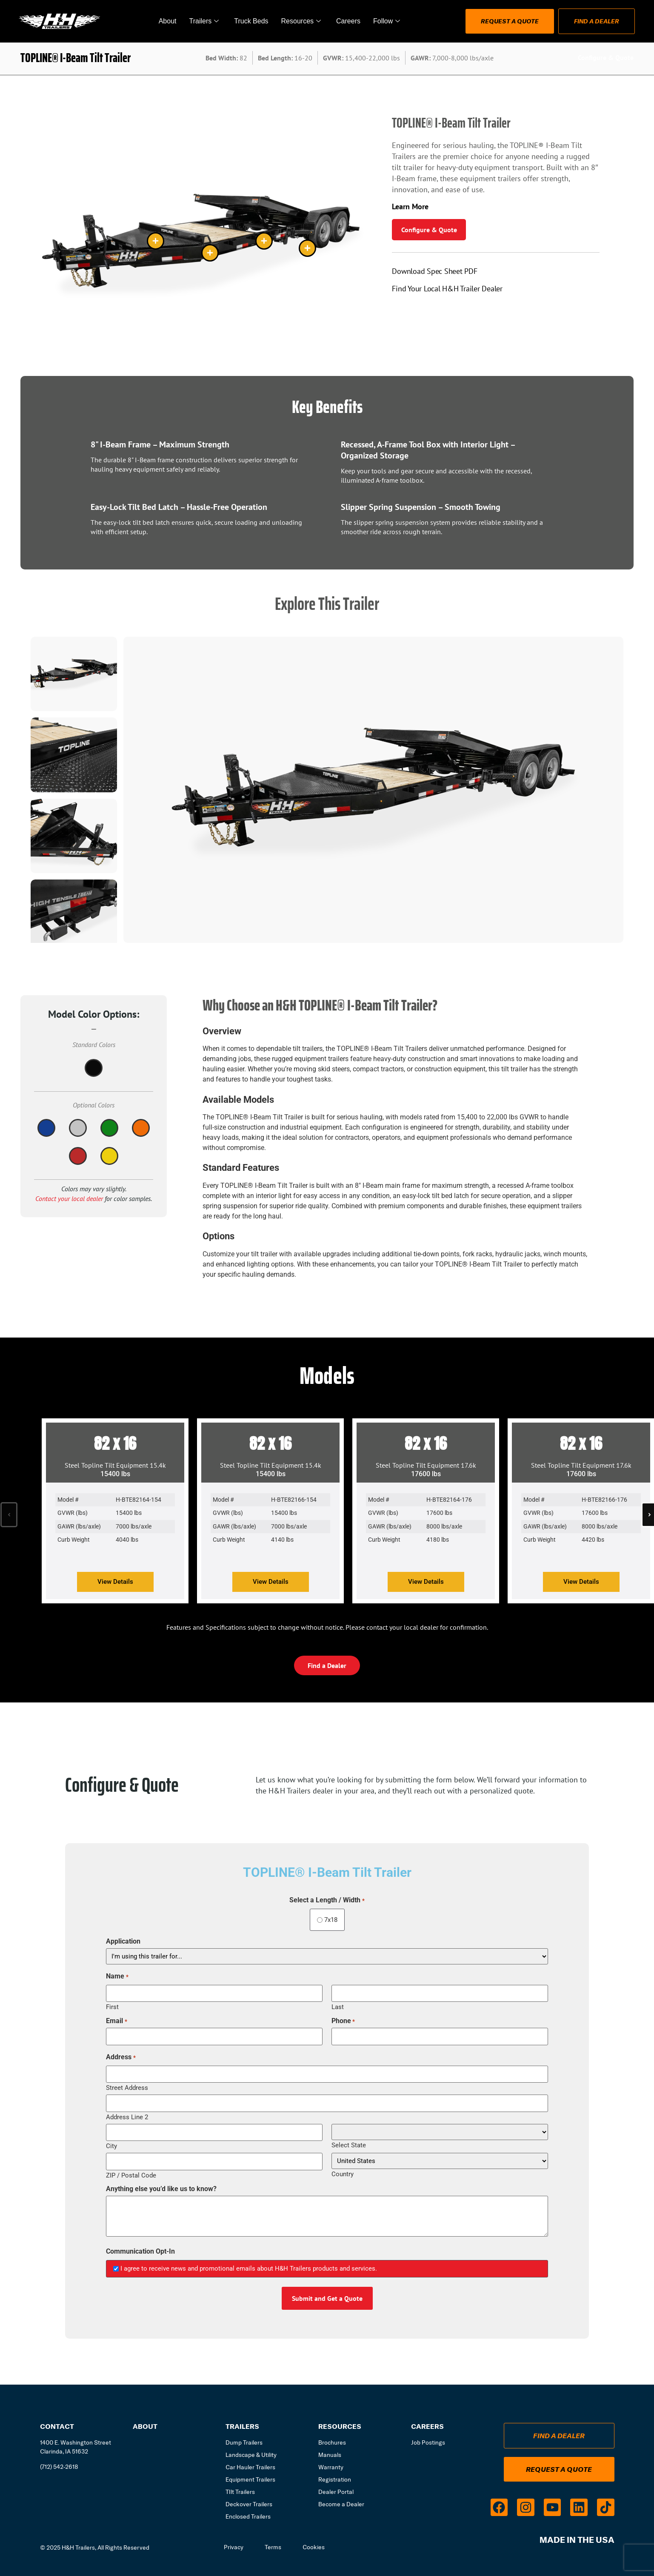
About (168, 21)
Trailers (204, 21)
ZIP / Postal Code (131, 2175)
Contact (57, 2426)
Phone (343, 2021)
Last (337, 2006)
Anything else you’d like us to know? (161, 2189)
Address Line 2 (127, 2117)
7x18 (327, 1920)
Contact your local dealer (69, 1198)
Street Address (127, 2087)
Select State (348, 2145)
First (112, 2006)
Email (116, 2021)
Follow (386, 21)
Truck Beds (251, 21)
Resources (301, 21)
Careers (348, 21)
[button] (8, 1514)
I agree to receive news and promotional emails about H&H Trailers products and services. (248, 2269)
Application (123, 1941)
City (111, 2145)
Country (342, 2174)
